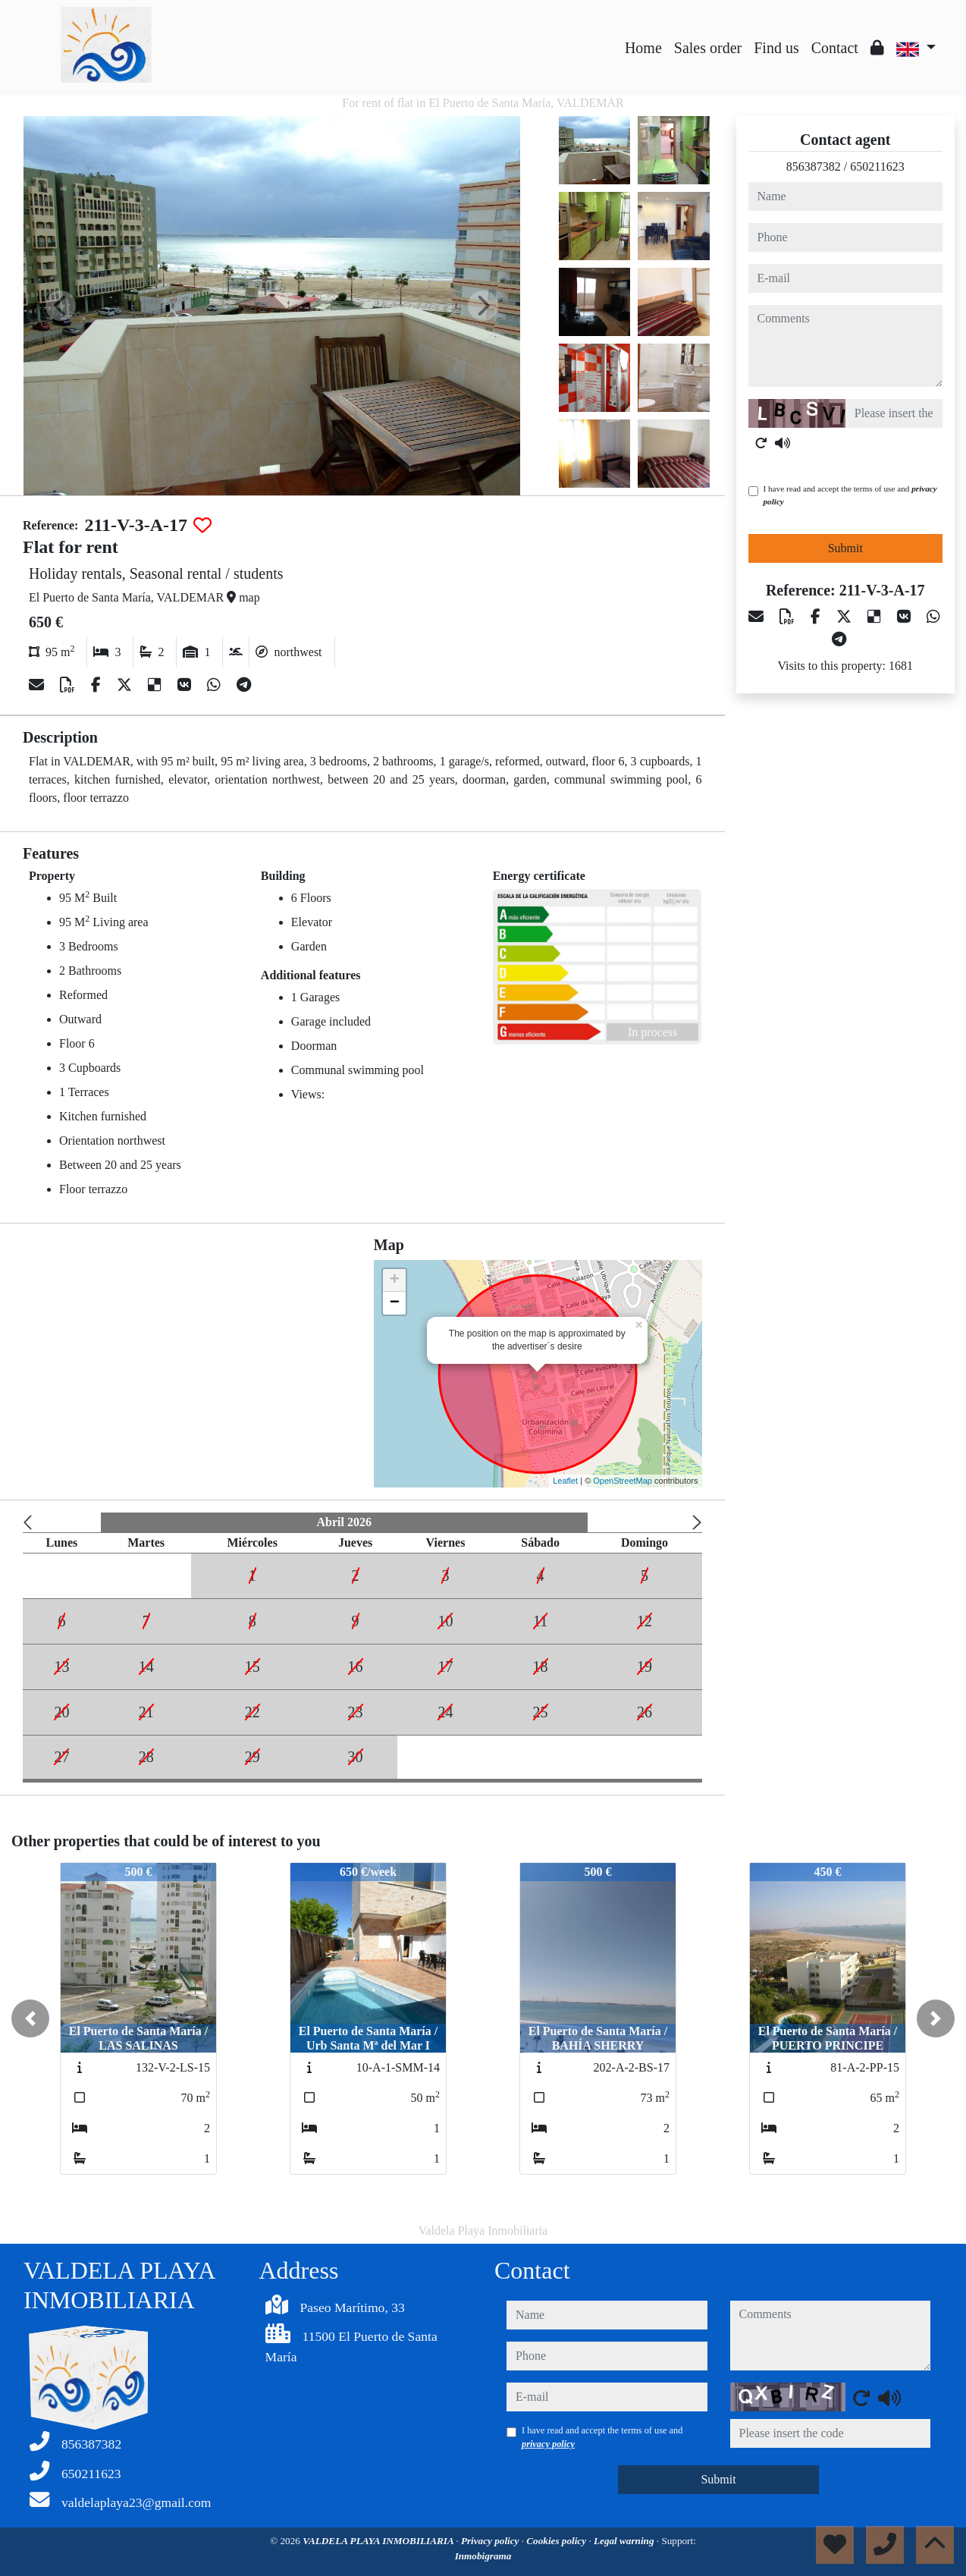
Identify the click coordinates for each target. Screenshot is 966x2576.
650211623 (877, 166)
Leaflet (565, 1480)
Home (643, 47)
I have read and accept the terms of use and (850, 495)
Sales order (708, 47)
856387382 (813, 166)
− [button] (395, 1303)
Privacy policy (491, 2540)
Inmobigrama (483, 2556)
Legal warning (625, 2540)
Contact (834, 47)
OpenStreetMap (622, 1480)
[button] (30, 2018)
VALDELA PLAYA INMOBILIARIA (379, 2540)
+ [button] (395, 1280)
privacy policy (548, 2444)
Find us (776, 47)
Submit (845, 548)
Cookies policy (557, 2540)
